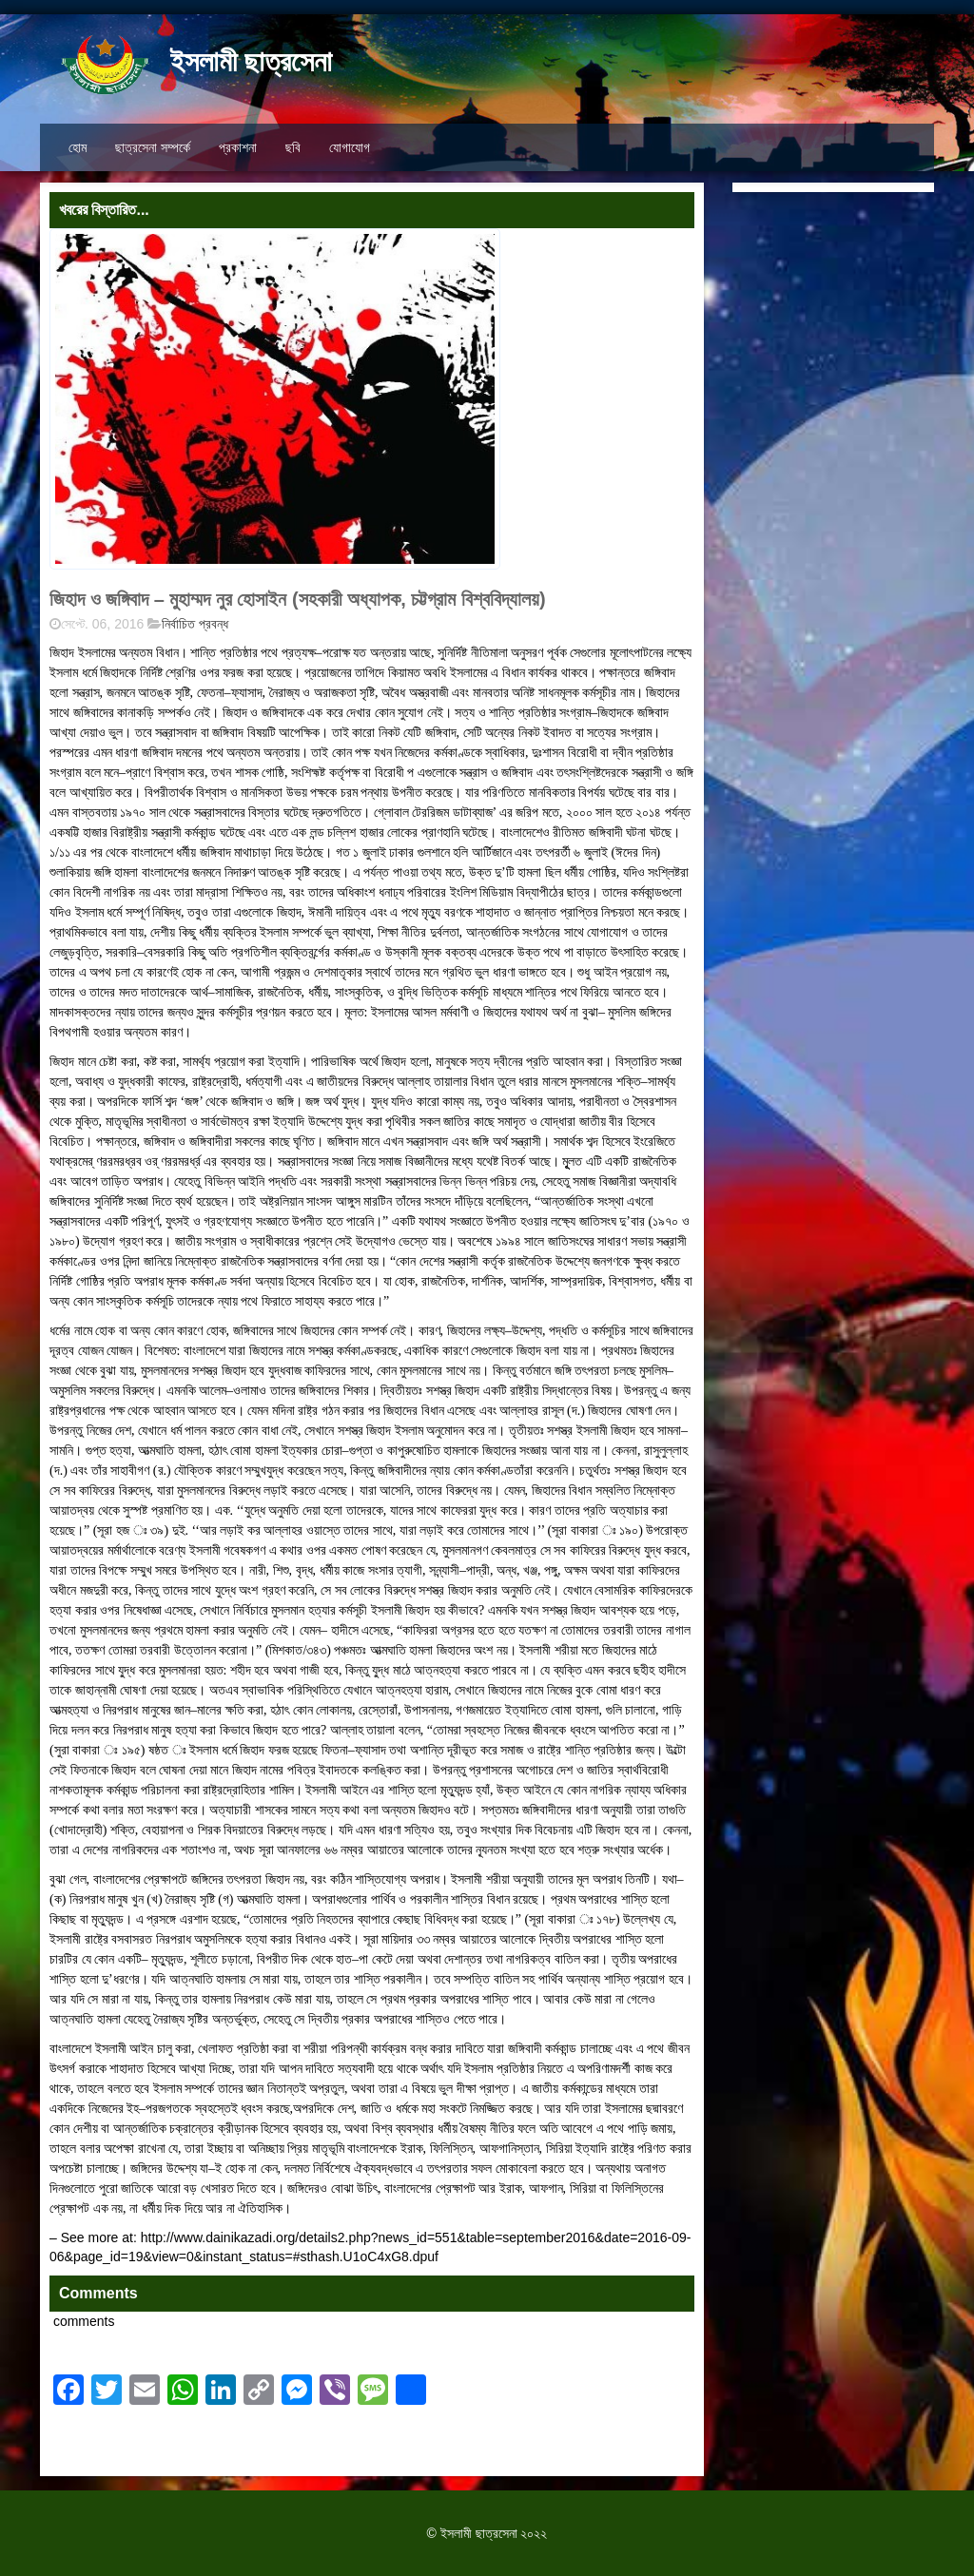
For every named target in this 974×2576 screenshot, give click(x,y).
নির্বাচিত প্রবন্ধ (195, 623)
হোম (77, 147)
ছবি (293, 147)
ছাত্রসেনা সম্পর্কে (152, 147)
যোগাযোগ (349, 147)
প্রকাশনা (238, 147)
